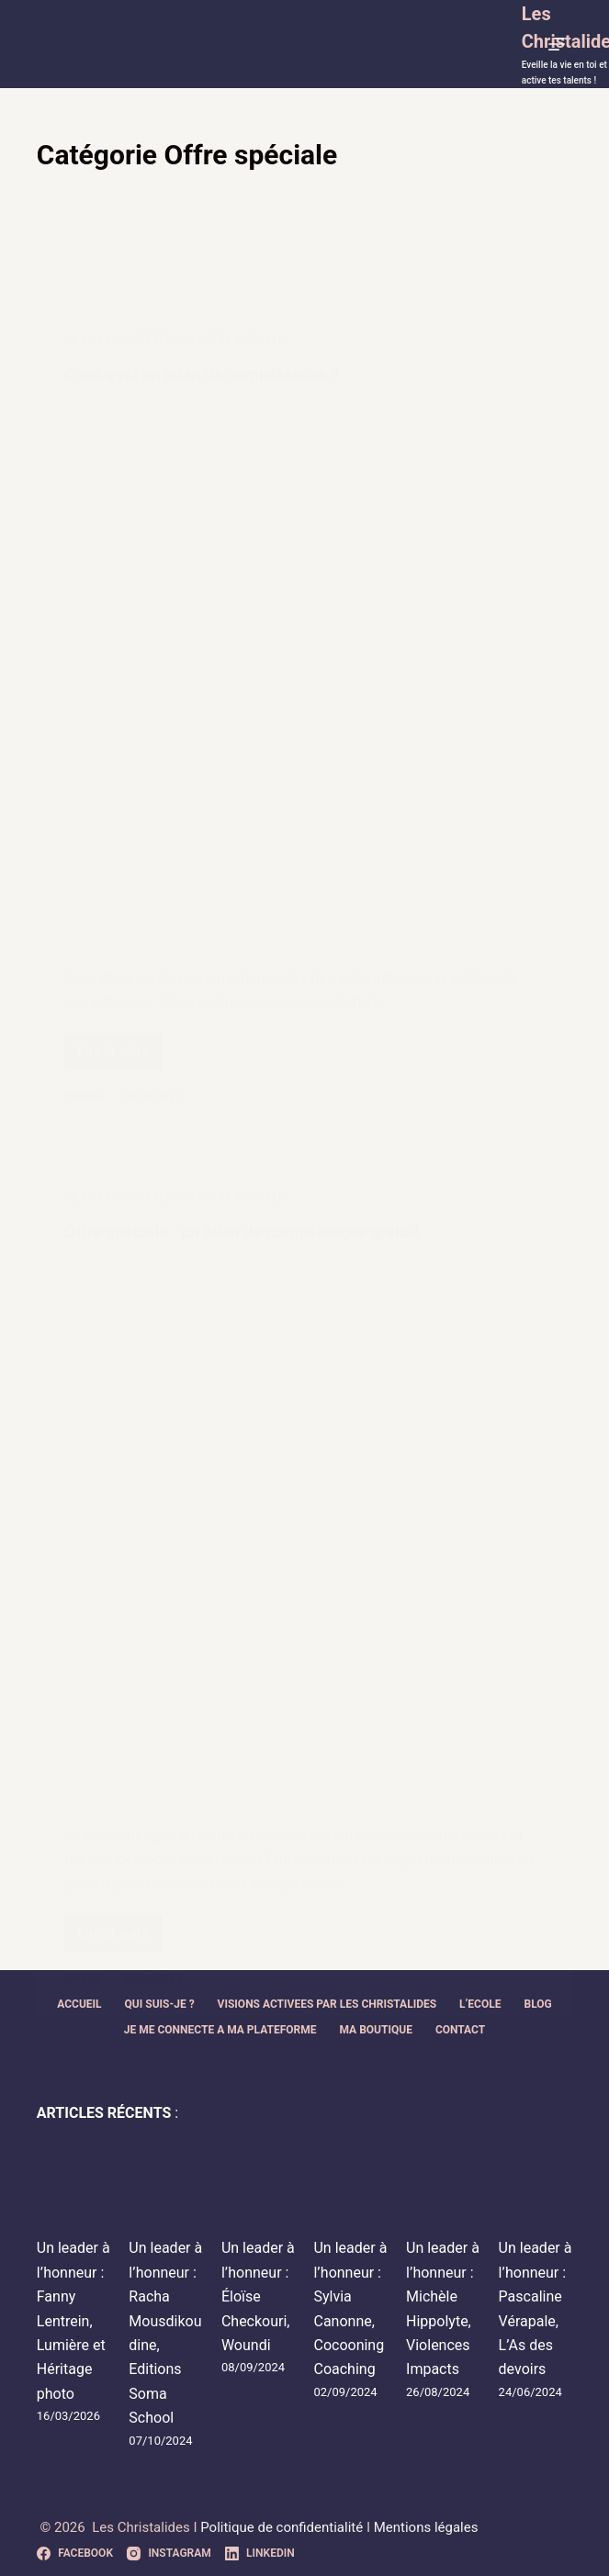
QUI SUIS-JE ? (160, 2004)
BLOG (537, 2004)
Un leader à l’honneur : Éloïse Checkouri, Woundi (258, 2296)
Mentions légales (426, 2527)
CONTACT (460, 2029)
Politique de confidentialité (283, 2527)
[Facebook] (75, 2554)
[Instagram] (169, 2554)
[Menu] (560, 44)
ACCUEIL (79, 2004)
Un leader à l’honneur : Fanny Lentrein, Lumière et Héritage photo (73, 2320)
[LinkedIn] (260, 2554)
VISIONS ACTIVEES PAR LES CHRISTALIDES (327, 2004)
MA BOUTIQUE (376, 2029)
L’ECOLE (480, 2004)
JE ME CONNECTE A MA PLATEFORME (220, 2029)
